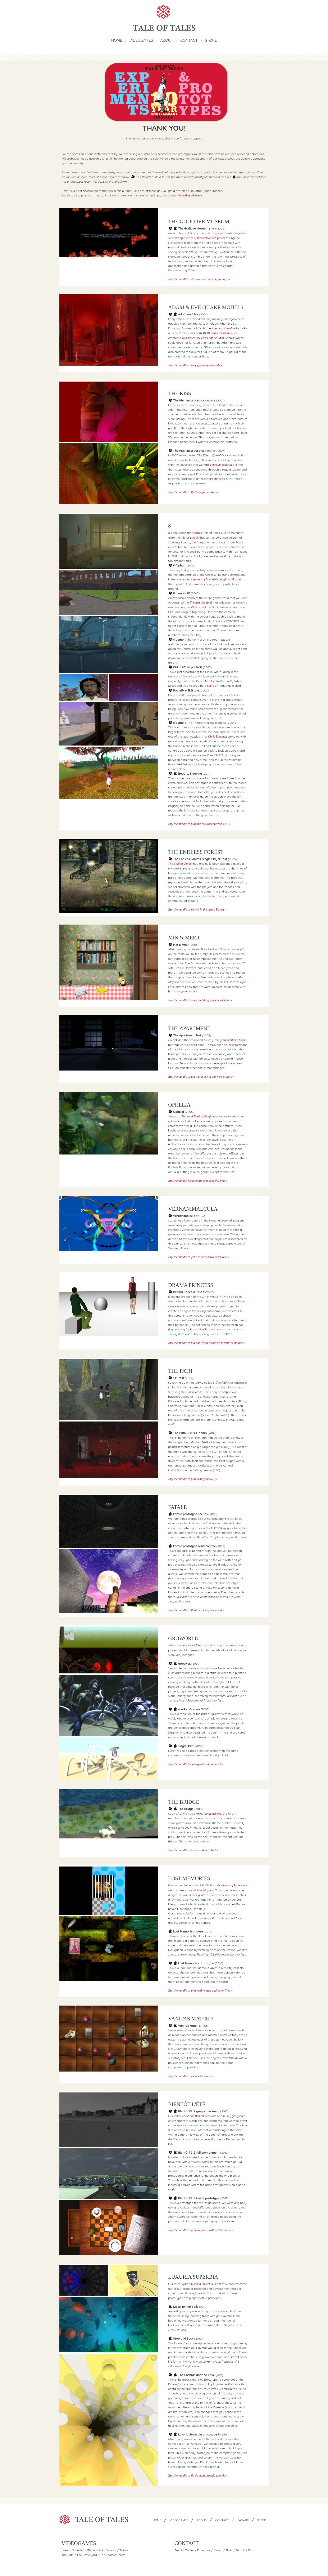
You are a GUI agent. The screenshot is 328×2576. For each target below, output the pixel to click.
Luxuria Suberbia (73, 2550)
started (197, 532)
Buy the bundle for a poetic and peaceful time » (198, 1180)
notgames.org (213, 1813)
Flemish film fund (201, 602)
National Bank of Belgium (198, 1116)
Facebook (203, 2550)
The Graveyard (87, 2555)
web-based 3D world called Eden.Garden (208, 337)
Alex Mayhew (205, 1890)
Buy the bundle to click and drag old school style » (200, 1000)
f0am (199, 1645)
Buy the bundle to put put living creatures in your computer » (206, 1342)
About (166, 40)
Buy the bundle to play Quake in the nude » (195, 365)
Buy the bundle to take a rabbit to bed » (193, 1850)
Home (116, 40)
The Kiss (202, 455)
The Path (221, 1382)
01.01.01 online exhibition (215, 333)
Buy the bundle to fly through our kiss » (193, 492)
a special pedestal (220, 464)
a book (194, 537)
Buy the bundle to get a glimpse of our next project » (201, 1076)
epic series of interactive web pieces (202, 238)
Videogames (141, 40)
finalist (172, 1447)
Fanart (243, 2520)
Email (178, 2550)
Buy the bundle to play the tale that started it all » (199, 824)
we (221, 233)
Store (211, 40)
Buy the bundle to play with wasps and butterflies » (200, 1990)
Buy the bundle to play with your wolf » (193, 1479)
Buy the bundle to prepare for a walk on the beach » (200, 2230)
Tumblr (240, 2550)
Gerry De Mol (209, 954)
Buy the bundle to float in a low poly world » (196, 1610)
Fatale (228, 1523)
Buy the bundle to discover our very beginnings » (199, 279)
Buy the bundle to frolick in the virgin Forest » (197, 909)
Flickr (229, 2550)
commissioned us (224, 328)
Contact (189, 40)
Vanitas (233, 2058)
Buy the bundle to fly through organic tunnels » (197, 2475)
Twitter (189, 2550)
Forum (252, 2550)
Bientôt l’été (95, 2550)
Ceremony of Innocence (232, 1885)
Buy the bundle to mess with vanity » (191, 2076)
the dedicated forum (189, 195)
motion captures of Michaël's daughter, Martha (211, 579)
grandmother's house (233, 1040)
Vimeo (218, 2550)
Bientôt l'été (202, 2116)
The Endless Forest (180, 863)
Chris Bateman (217, 736)
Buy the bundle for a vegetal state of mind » (195, 1764)
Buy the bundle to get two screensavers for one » (198, 1257)
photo (210, 685)
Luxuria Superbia (202, 2284)
